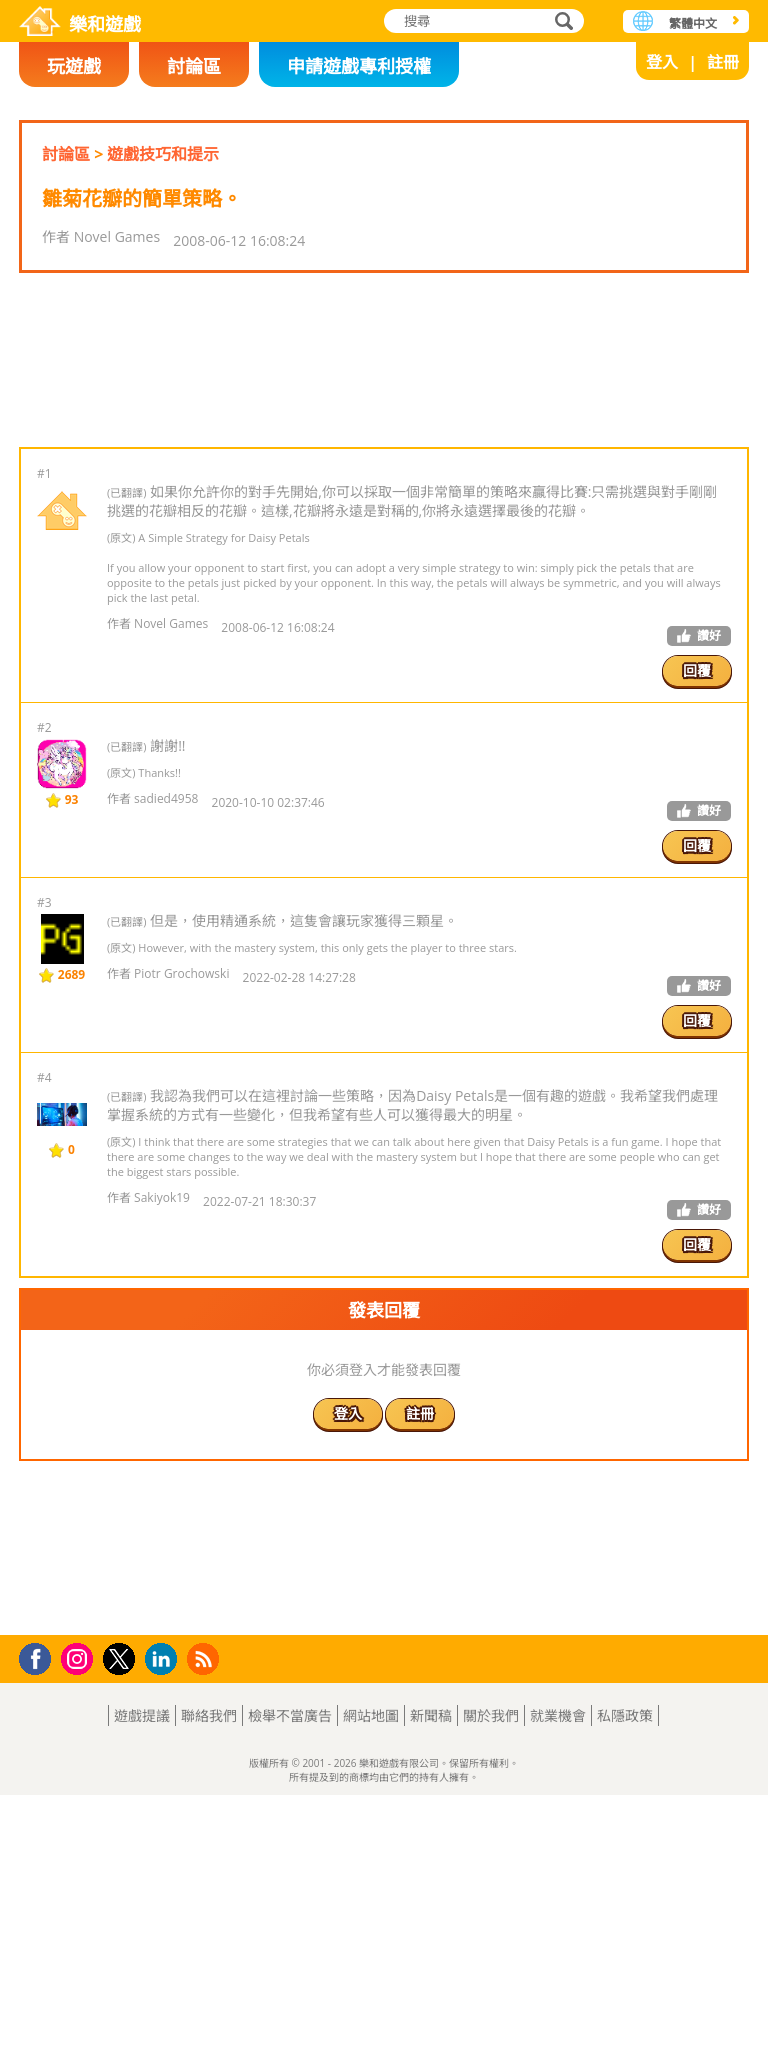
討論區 (194, 66)
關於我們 (491, 1967)
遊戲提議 (142, 1967)
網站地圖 (371, 1967)
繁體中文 (693, 23)
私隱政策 (625, 1967)
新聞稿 (431, 1967)
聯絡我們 (209, 1967)
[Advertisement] (383, 423)
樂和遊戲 (105, 24)
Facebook (40, 1908)
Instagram (80, 1909)
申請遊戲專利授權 (359, 66)
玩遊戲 (74, 66)
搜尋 (561, 22)
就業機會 (558, 1967)
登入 (662, 62)
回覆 (697, 796)
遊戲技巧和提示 (163, 154)
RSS (205, 1910)
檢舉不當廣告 (290, 1967)
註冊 (723, 62)
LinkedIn (164, 1911)
